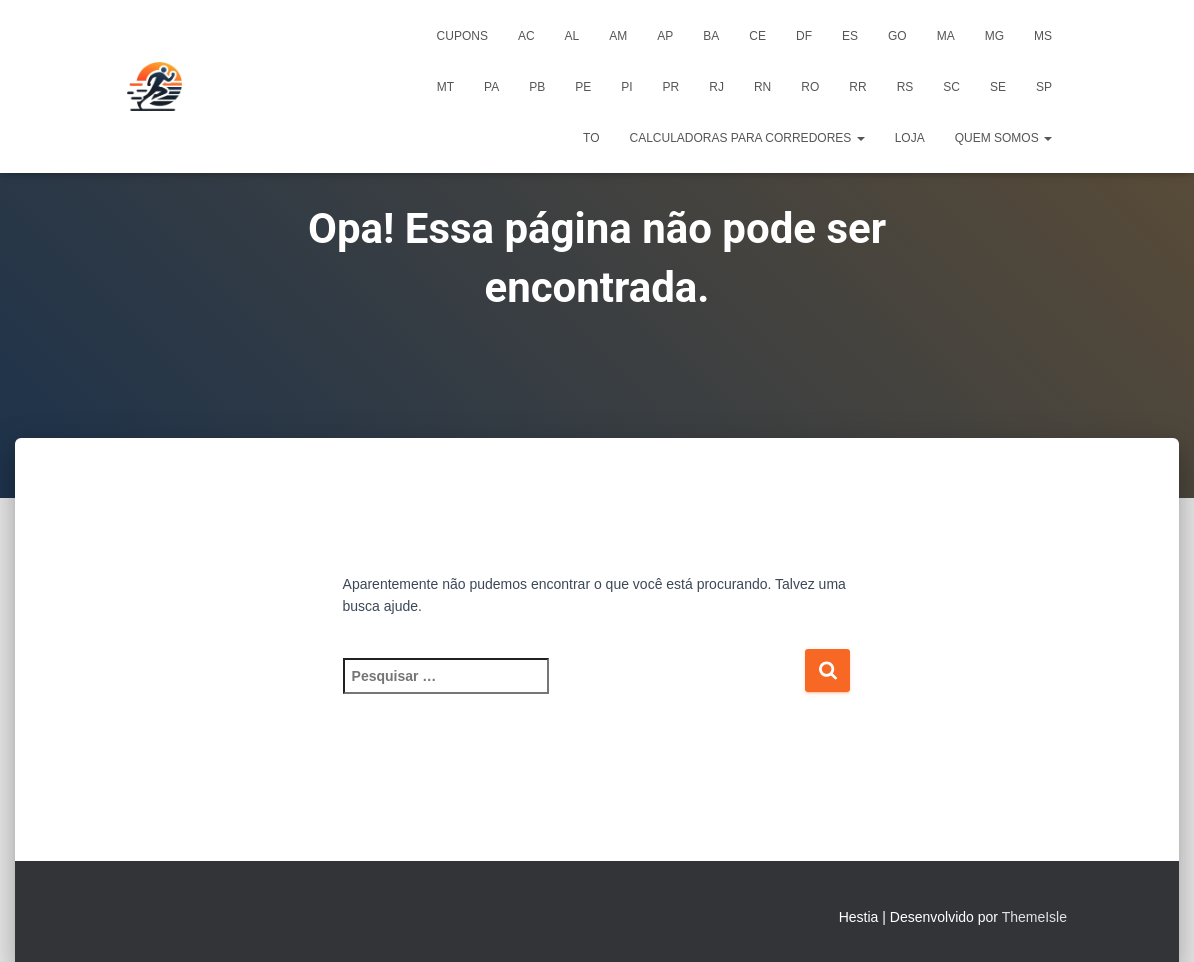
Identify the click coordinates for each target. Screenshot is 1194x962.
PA (491, 87)
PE (583, 87)
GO (897, 36)
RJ (716, 87)
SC (951, 87)
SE (998, 87)
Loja (910, 138)
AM (618, 36)
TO (591, 138)
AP (665, 36)
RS (905, 87)
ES (850, 36)
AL (572, 36)
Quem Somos (1003, 138)
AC (526, 36)
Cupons (462, 36)
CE (757, 36)
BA (711, 36)
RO (810, 87)
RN (762, 87)
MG (994, 36)
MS (1043, 36)
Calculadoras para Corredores (746, 138)
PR (671, 87)
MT (445, 87)
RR (857, 87)
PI (626, 87)
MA (946, 36)
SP (1044, 87)
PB (537, 87)
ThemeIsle (1034, 917)
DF (804, 36)
